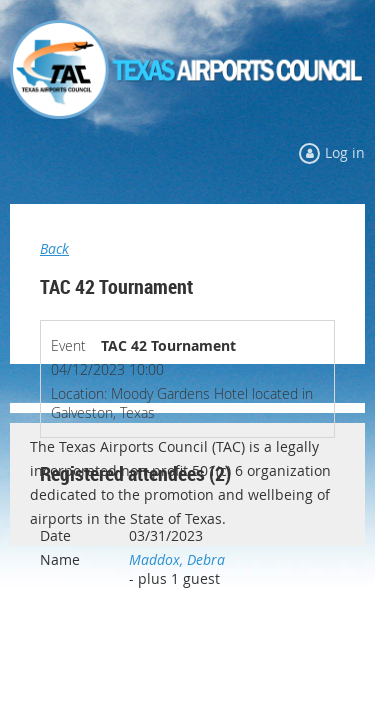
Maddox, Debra (177, 559)
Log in (345, 152)
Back (54, 248)
